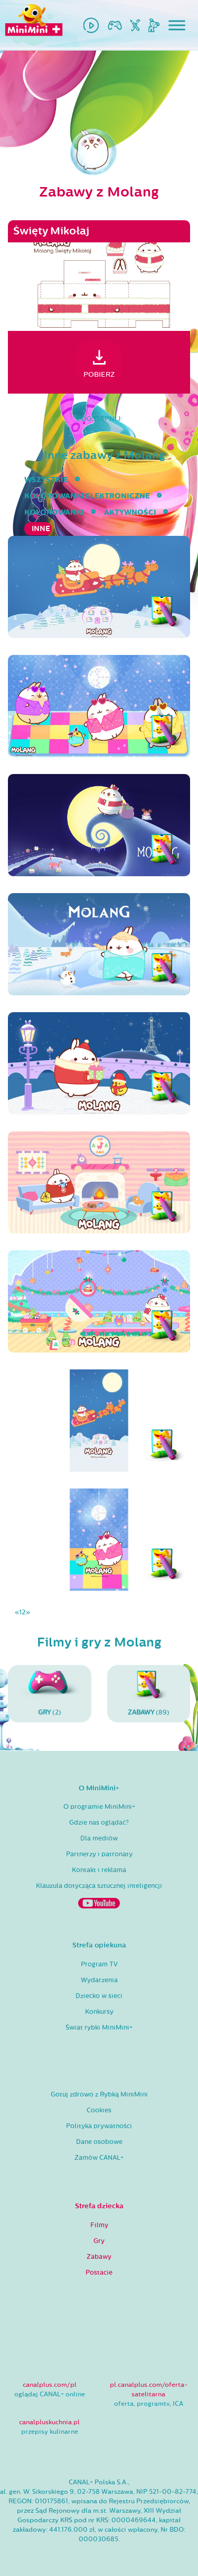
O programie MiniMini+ (99, 1807)
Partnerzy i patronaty (99, 1854)
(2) (49, 1693)
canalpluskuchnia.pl (49, 2422)
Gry (99, 2241)
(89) (149, 1693)
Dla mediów (99, 1838)
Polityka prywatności (99, 2126)
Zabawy (99, 2257)
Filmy (99, 2225)
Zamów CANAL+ (99, 2157)
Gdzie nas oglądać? (99, 1822)
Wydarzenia (99, 1980)
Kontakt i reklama (99, 1870)
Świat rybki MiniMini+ (99, 2027)
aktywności (130, 512)
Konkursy (99, 2012)
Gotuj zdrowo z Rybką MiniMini (99, 2094)
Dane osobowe (99, 2142)
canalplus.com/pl (50, 2384)
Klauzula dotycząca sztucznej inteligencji (99, 1886)
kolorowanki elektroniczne (87, 496)
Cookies (99, 2110)
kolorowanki (54, 512)
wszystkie (46, 480)
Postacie (99, 2272)
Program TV (99, 1964)
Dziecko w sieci (99, 1996)
